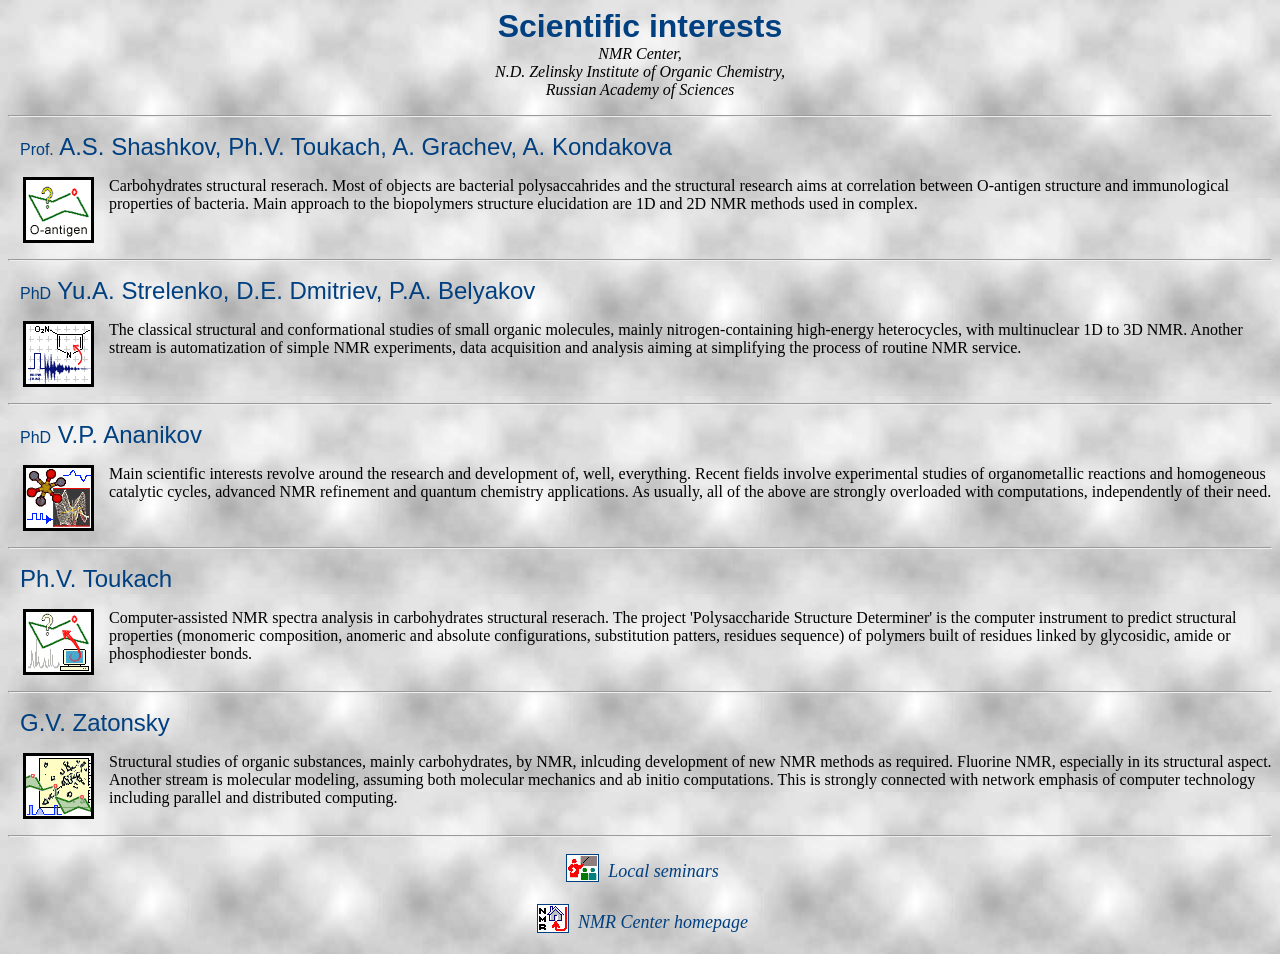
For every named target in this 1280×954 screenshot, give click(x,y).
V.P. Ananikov (111, 434)
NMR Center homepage (663, 922)
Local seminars (663, 871)
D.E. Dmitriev (306, 290)
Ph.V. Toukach (304, 146)
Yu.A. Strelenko (121, 290)
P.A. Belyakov (462, 290)
